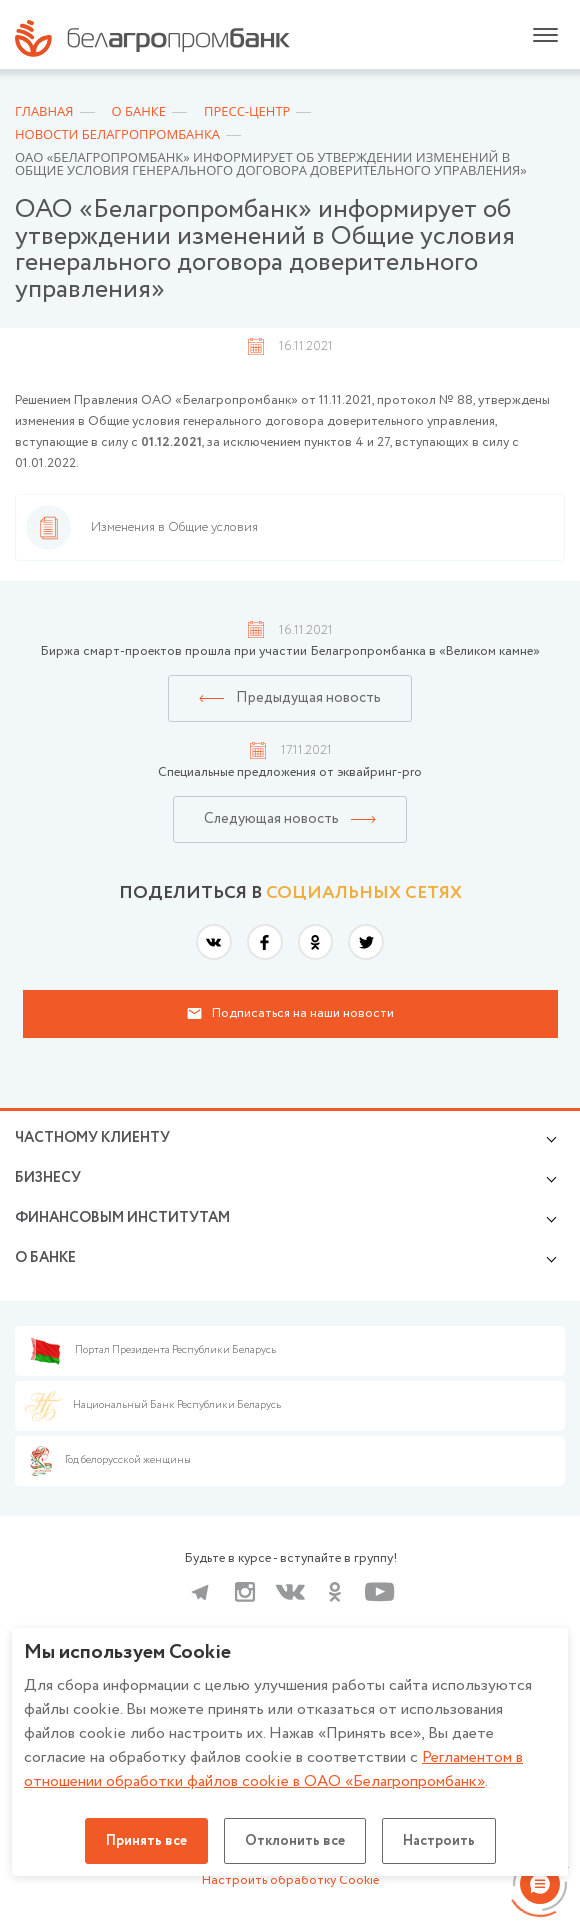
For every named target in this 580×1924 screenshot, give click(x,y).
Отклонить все (295, 1841)
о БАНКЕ (45, 1258)
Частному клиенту (92, 1138)
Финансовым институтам (122, 1218)
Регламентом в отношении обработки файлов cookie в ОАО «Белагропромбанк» (273, 1769)
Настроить (439, 1841)
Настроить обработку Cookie (290, 1880)
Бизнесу (48, 1178)
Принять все (146, 1841)
